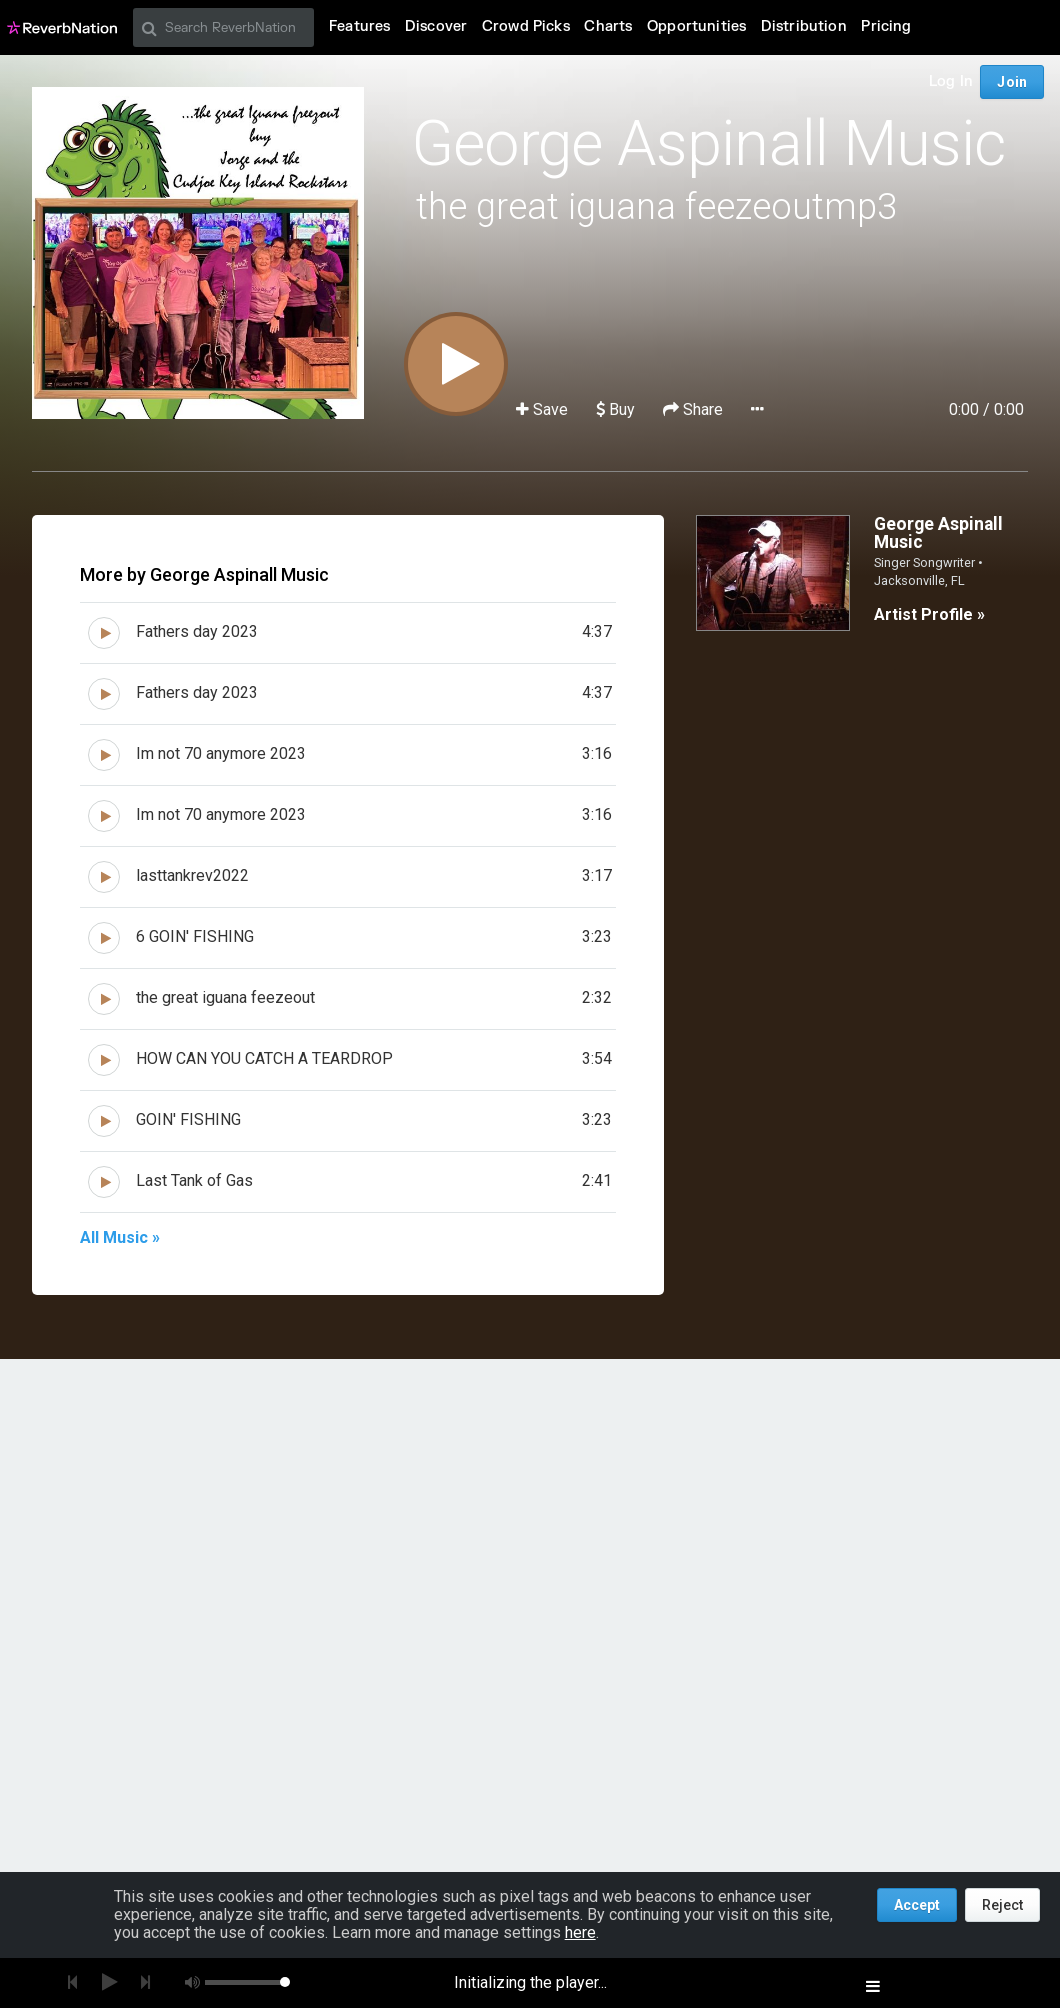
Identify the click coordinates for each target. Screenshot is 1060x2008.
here (580, 1932)
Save (544, 409)
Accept (917, 1905)
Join (1012, 82)
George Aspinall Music (709, 143)
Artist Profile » (929, 614)
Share (695, 409)
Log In (951, 81)
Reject (1002, 1905)
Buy (615, 409)
